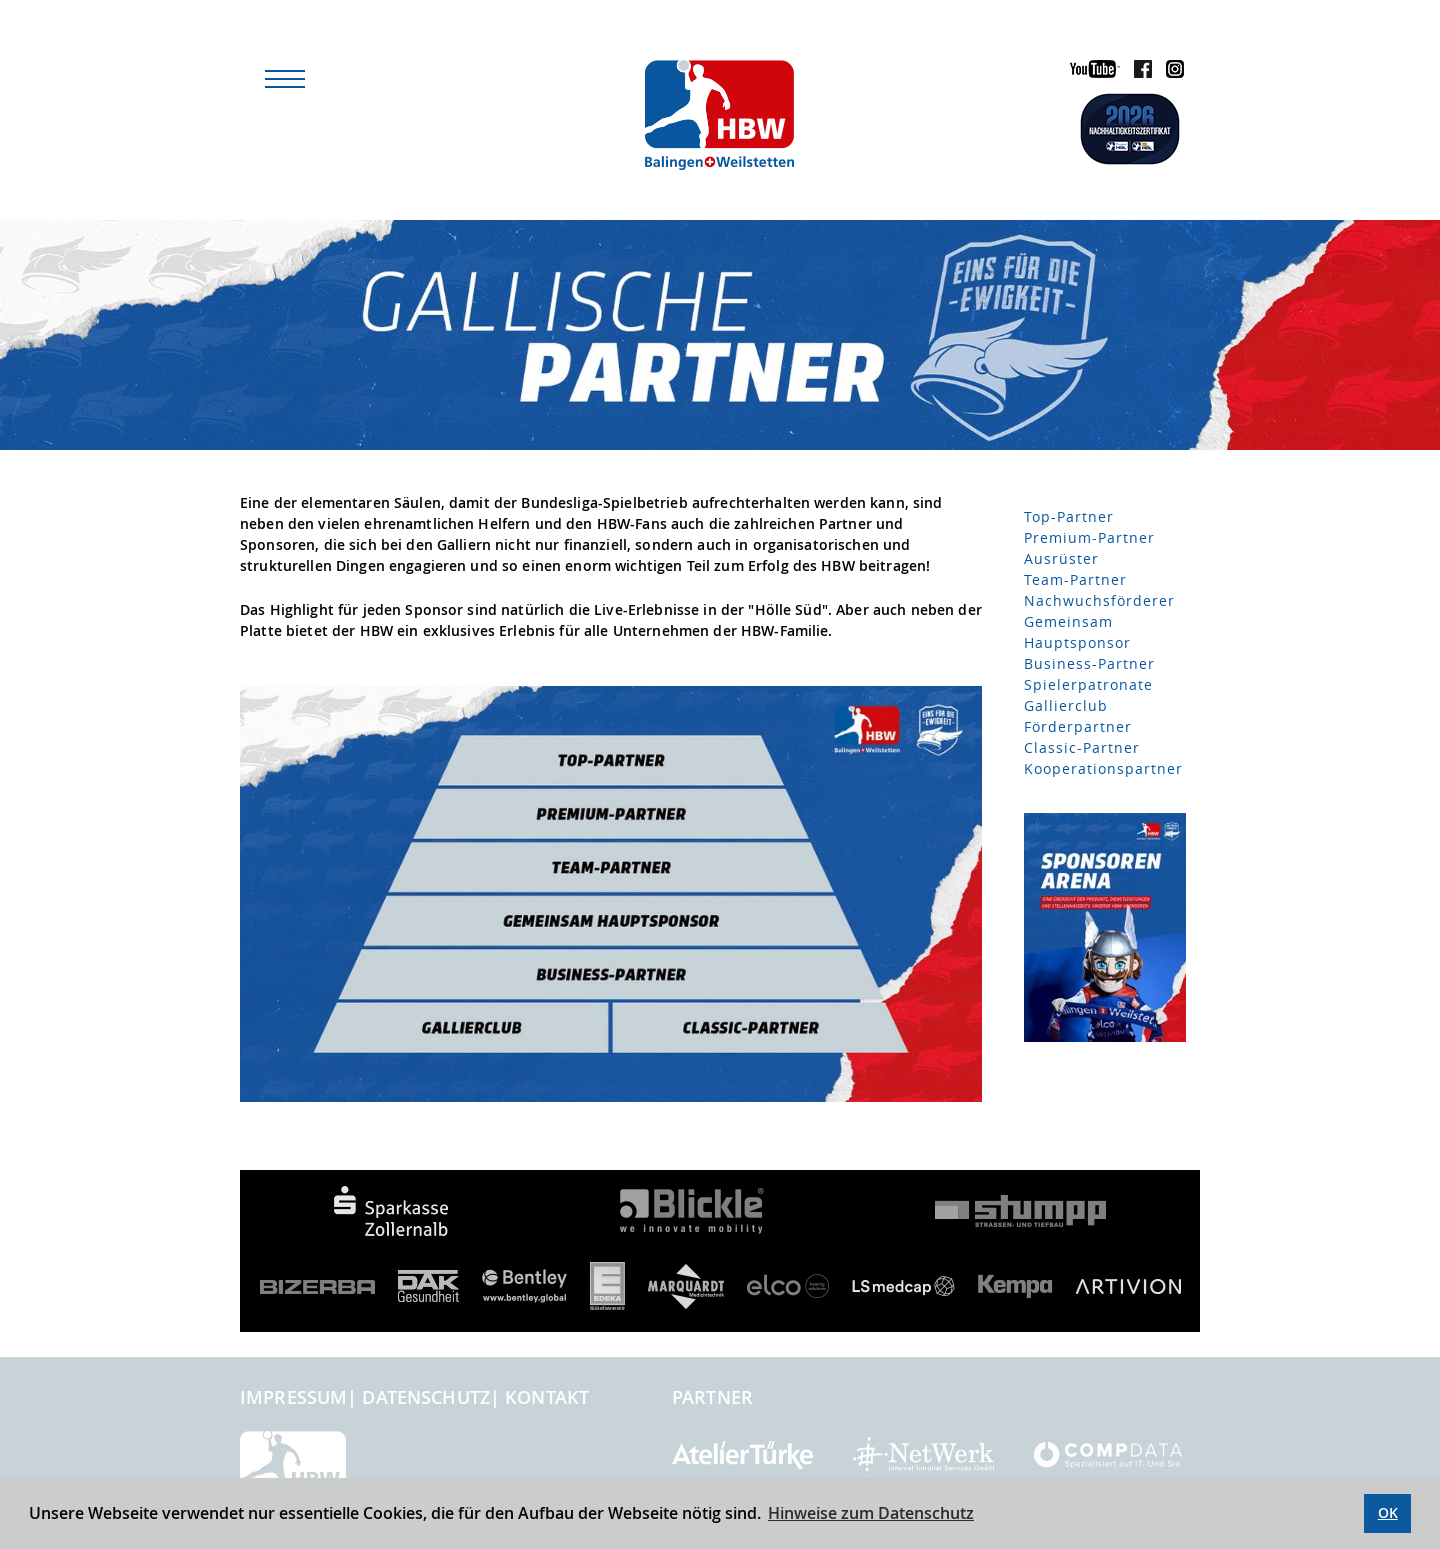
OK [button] (1388, 1512)
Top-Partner (1069, 516)
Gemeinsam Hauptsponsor (1077, 632)
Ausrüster (1061, 558)
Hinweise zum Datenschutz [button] (871, 1513)
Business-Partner (1089, 663)
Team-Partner (1075, 579)
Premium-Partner (1089, 537)
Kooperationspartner (1103, 768)
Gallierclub (1066, 705)
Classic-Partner (1082, 747)
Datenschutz (426, 1397)
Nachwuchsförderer (1099, 600)
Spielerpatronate (1088, 684)
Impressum (293, 1397)
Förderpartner (1078, 726)
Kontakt (547, 1397)
